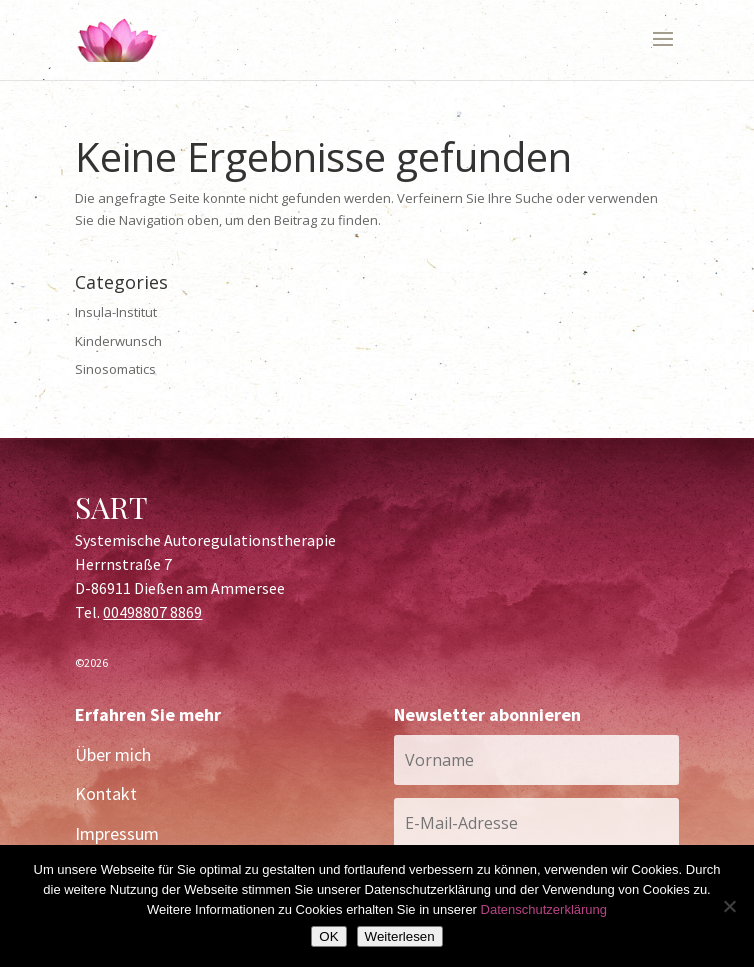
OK (328, 936)
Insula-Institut (116, 312)
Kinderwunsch (118, 341)
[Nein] (729, 906)
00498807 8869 (152, 612)
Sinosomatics (115, 369)
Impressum (117, 833)
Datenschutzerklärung (544, 909)
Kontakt (106, 793)
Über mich (113, 754)
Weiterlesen (400, 936)
